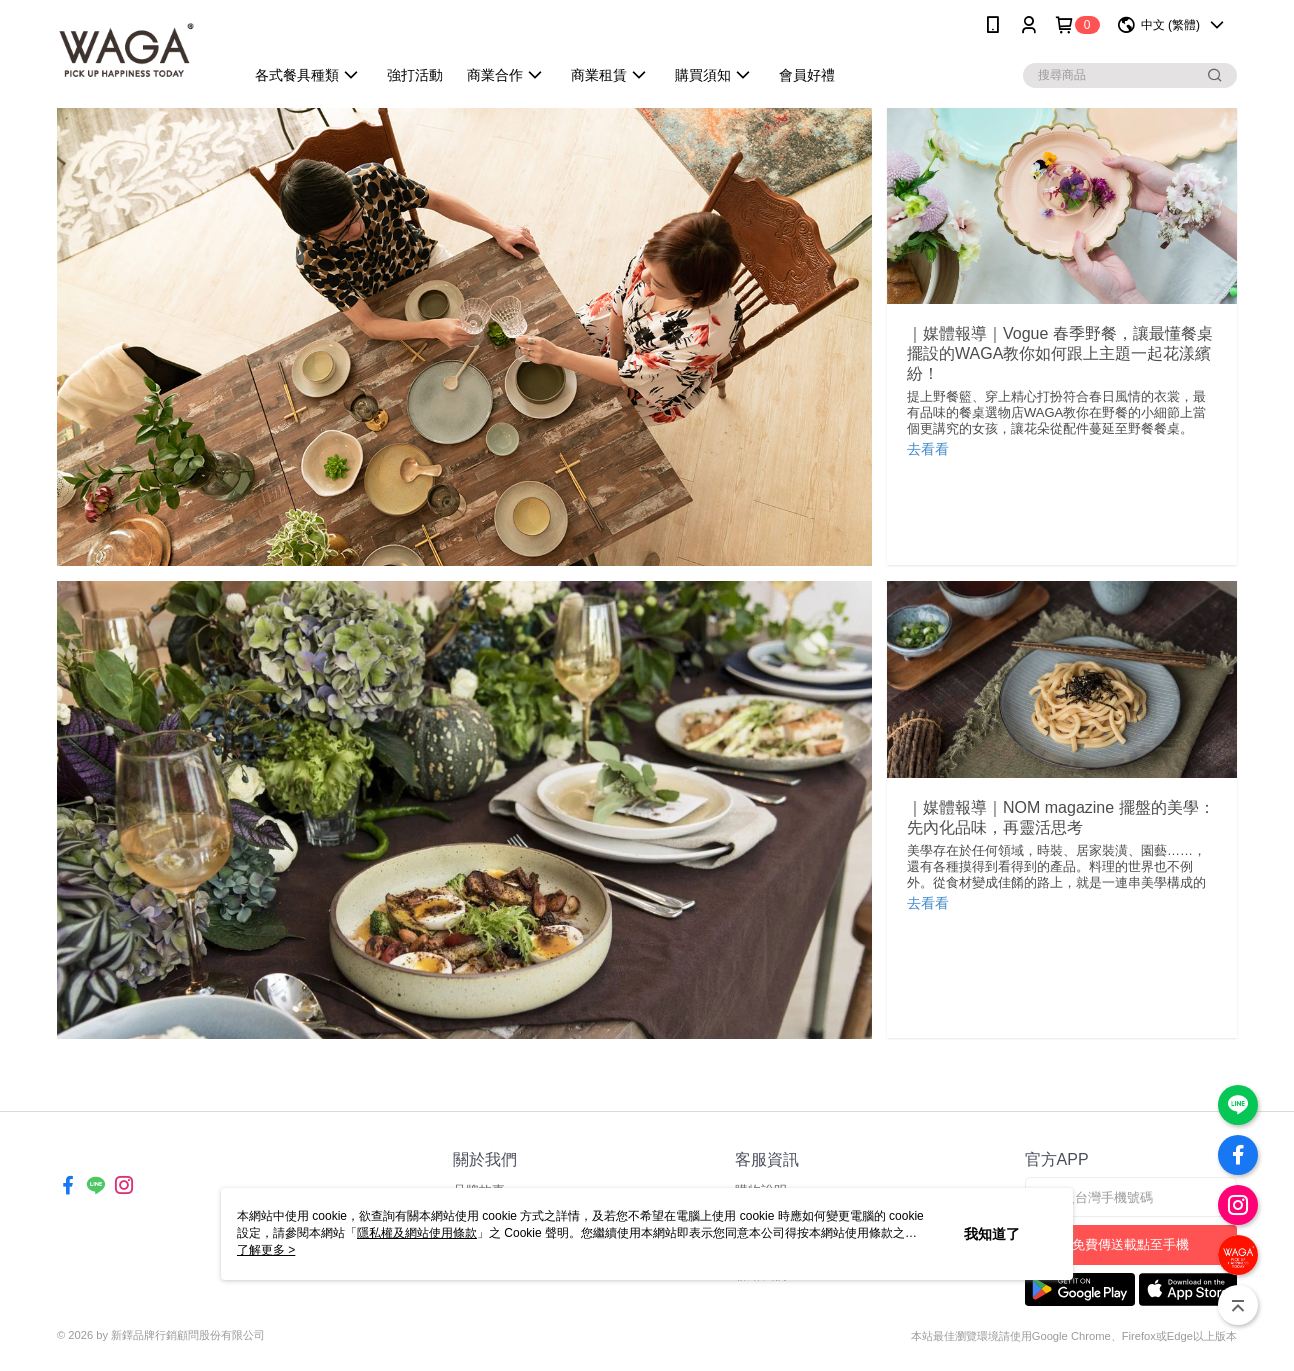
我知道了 (992, 1234)
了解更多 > (266, 1250)
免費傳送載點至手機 (1130, 1244)
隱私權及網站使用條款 (417, 1233)
